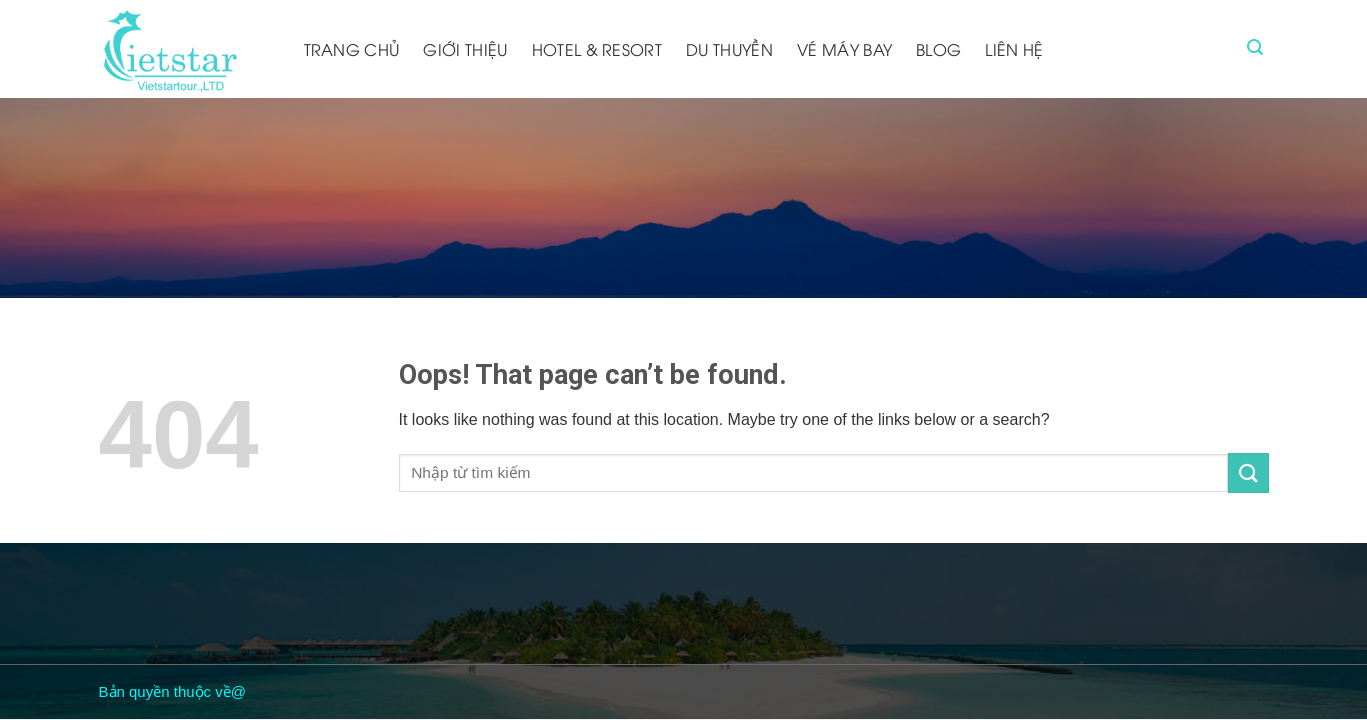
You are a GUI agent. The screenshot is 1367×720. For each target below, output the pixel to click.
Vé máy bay (844, 49)
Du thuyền (729, 49)
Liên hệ (1014, 49)
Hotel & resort (597, 49)
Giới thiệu (465, 49)
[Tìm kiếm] (1255, 47)
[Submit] (1248, 472)
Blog (938, 49)
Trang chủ (352, 49)
